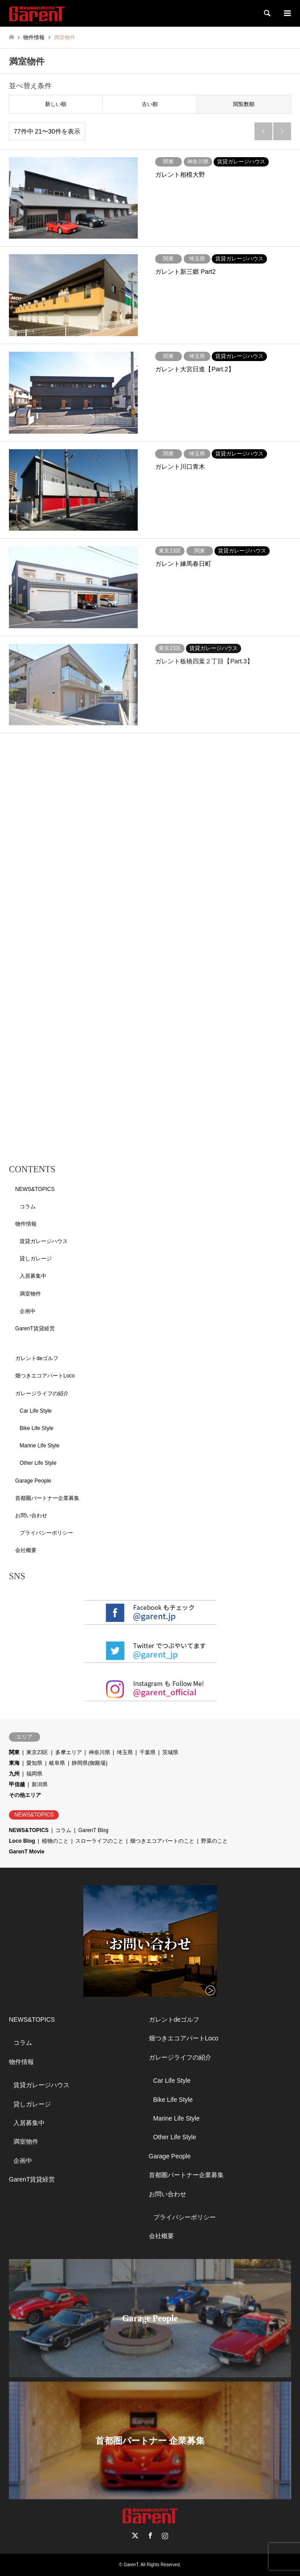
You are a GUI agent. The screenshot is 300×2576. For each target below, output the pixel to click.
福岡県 (34, 1774)
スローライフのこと (99, 1841)
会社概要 (26, 1550)
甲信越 (17, 1784)
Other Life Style (38, 1463)
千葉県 (148, 1752)
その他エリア (25, 1795)
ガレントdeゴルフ (36, 1358)
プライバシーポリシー (46, 1533)
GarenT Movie (26, 1852)
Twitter (135, 2535)
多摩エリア (68, 1752)
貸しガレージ (36, 1258)
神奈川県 (99, 1752)
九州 (14, 1774)
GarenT (130, 2564)
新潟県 (40, 1784)
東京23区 (37, 1752)
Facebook (150, 2535)
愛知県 (34, 1763)
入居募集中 (33, 1276)
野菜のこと (214, 1841)
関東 (14, 1752)
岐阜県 (57, 1763)
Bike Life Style (36, 1428)
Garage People (33, 1481)
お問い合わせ (31, 1515)
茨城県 (170, 1752)
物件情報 (26, 1224)
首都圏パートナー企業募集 (47, 1498)
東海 (14, 1763)
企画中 (28, 1311)
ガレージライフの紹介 (42, 1393)
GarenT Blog (93, 1830)
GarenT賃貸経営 (35, 1328)
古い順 (150, 104)
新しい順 (55, 104)
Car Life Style (36, 1411)
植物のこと (55, 1841)
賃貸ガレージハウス (44, 1241)
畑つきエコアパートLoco (45, 1376)
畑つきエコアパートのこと (162, 1841)
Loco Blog (22, 1841)
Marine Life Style (39, 1445)
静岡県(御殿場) (89, 1763)
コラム (28, 1206)
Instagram (165, 2535)
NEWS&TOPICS (34, 1189)
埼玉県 (125, 1752)
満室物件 (30, 1294)
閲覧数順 (244, 104)
